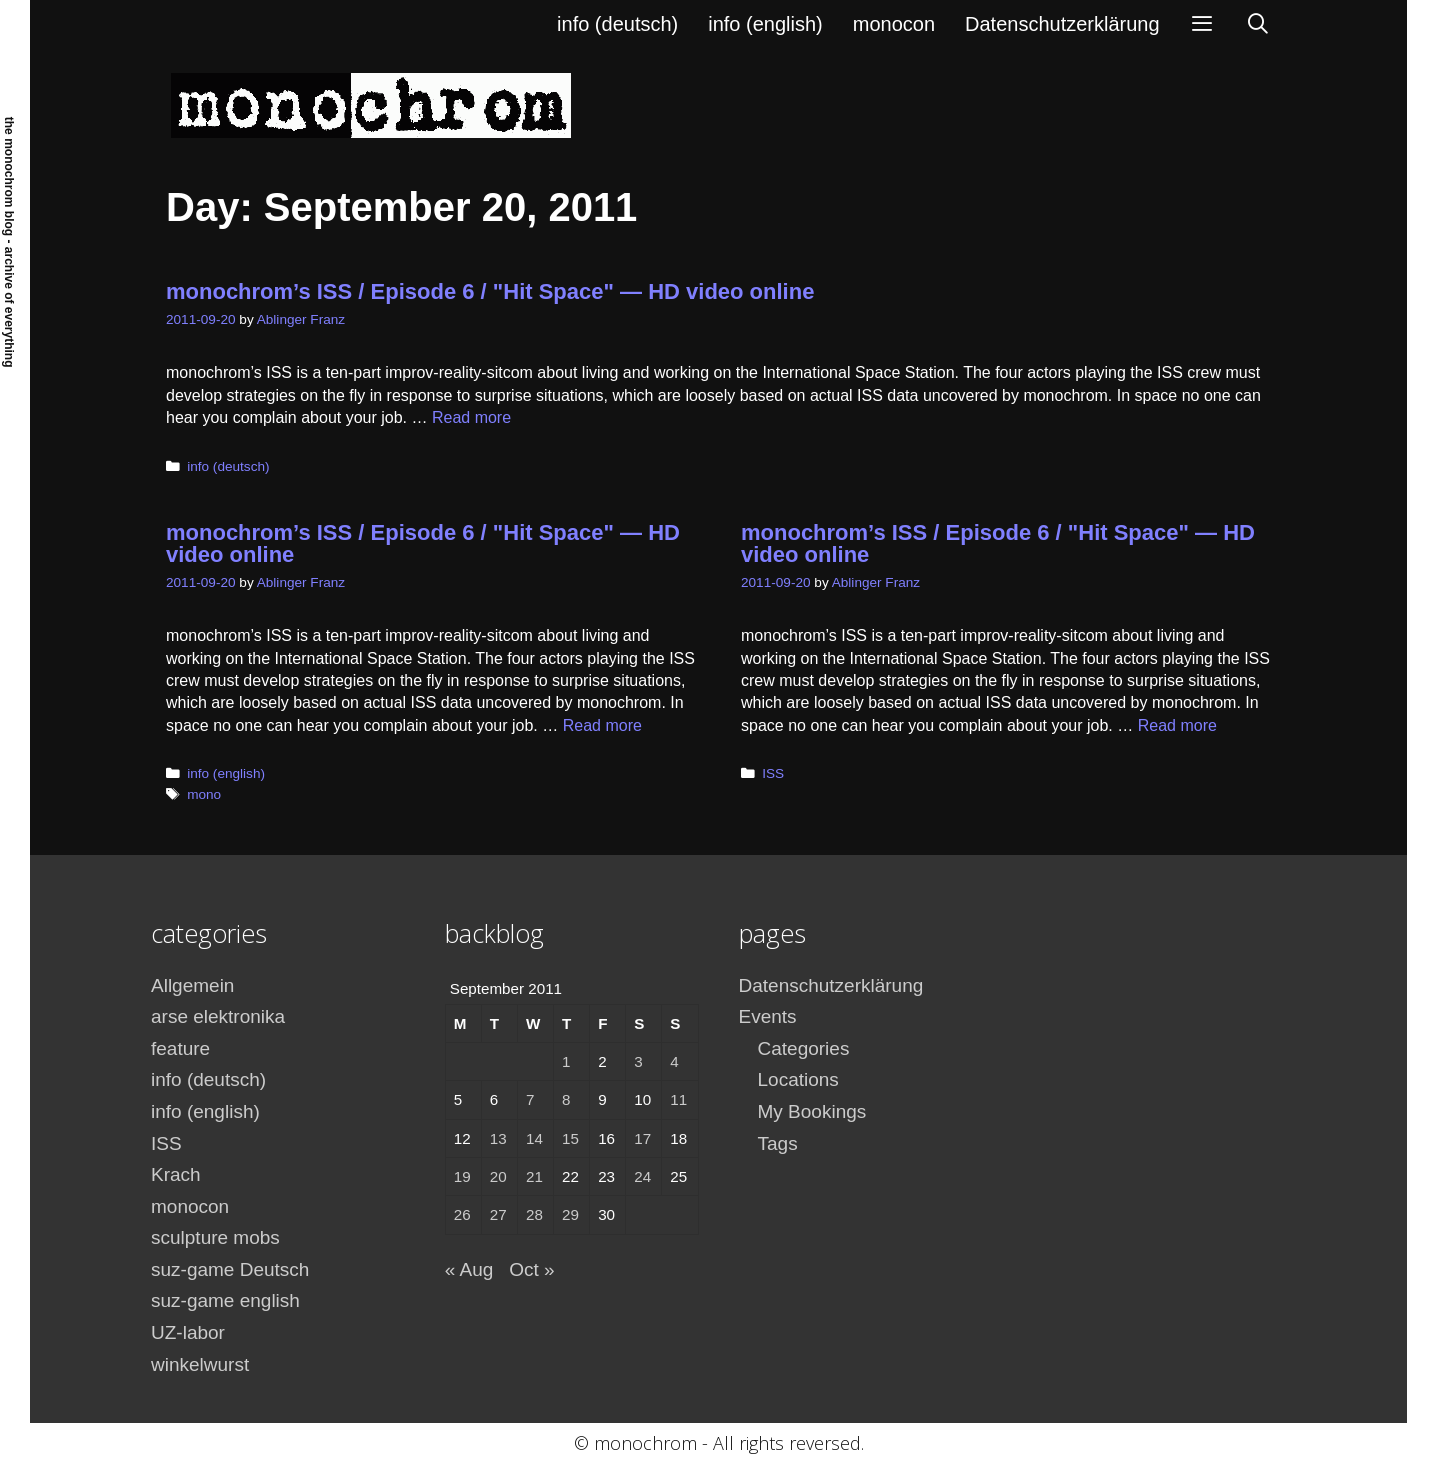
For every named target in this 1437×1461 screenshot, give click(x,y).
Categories (804, 1048)
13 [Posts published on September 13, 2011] (498, 1138)
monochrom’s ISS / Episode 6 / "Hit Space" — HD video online (490, 291)
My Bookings (812, 1111)
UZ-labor (188, 1332)
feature (180, 1048)
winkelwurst (200, 1364)
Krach (176, 1174)
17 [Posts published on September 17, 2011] (642, 1138)
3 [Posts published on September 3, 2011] (638, 1061)
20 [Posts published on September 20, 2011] (498, 1176)
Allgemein (192, 985)
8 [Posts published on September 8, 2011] (566, 1099)
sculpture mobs (215, 1237)
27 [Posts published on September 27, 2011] (498, 1214)
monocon (894, 24)
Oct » (531, 1269)
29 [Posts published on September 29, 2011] (570, 1214)
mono (204, 794)
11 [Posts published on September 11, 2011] (678, 1099)
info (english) (765, 24)
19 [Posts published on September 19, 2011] (462, 1176)
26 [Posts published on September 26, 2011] (462, 1214)
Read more (471, 417)
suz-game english (225, 1300)
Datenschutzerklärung (1062, 24)
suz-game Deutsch (230, 1269)
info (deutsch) (617, 24)
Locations (798, 1079)
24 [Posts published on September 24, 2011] (642, 1176)
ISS (773, 773)
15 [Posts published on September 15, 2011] (570, 1138)
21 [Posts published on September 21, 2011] (534, 1176)
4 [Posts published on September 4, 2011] (674, 1061)
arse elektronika (218, 1016)
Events (768, 1016)
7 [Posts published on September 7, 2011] (530, 1099)
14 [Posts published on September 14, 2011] (534, 1138)
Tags (778, 1143)
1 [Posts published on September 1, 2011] (566, 1061)
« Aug (469, 1269)
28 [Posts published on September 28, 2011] (534, 1214)
